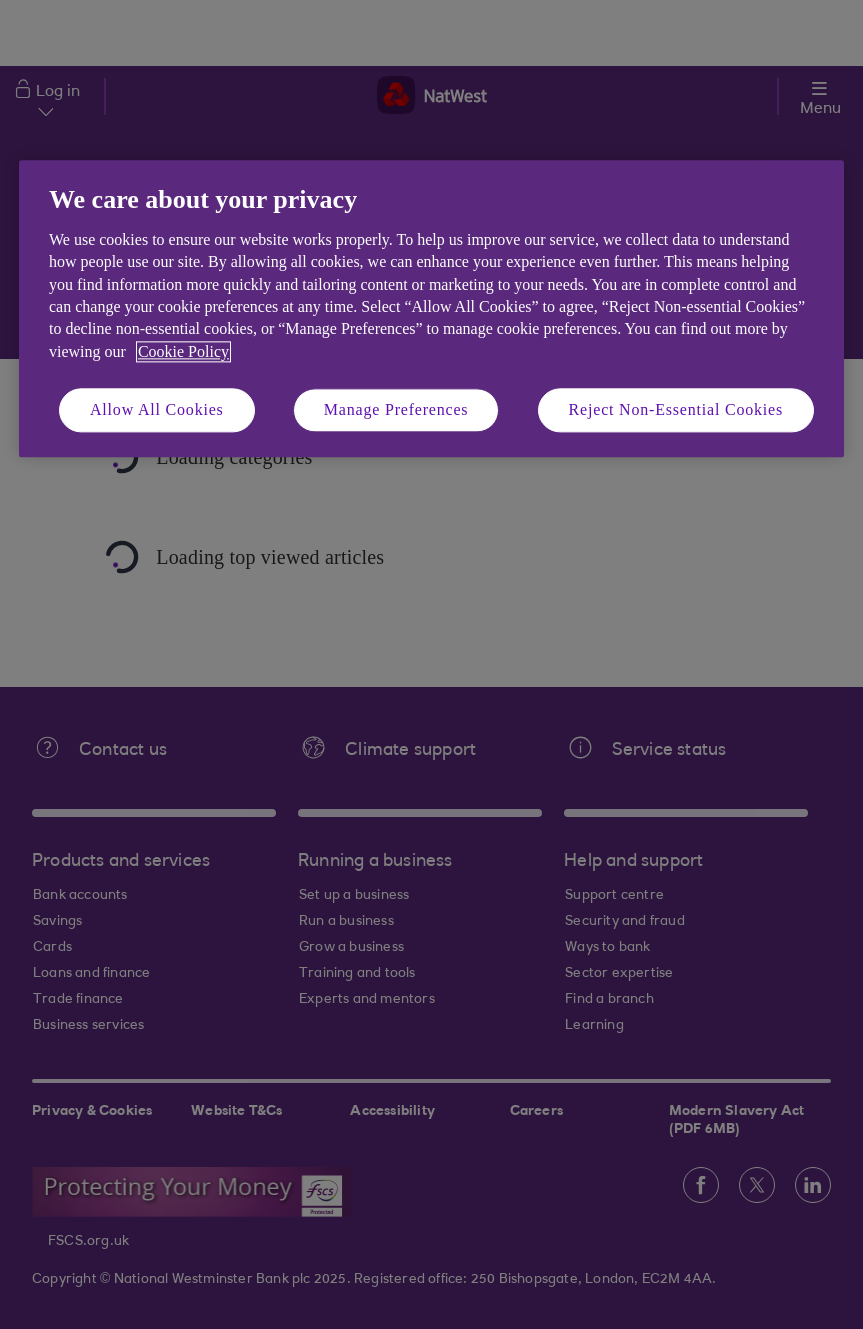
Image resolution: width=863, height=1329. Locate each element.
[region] (431, 309)
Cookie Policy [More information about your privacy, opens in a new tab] (183, 351)
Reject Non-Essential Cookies (676, 409)
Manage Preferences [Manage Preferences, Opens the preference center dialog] (396, 409)
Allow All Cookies (157, 409)
